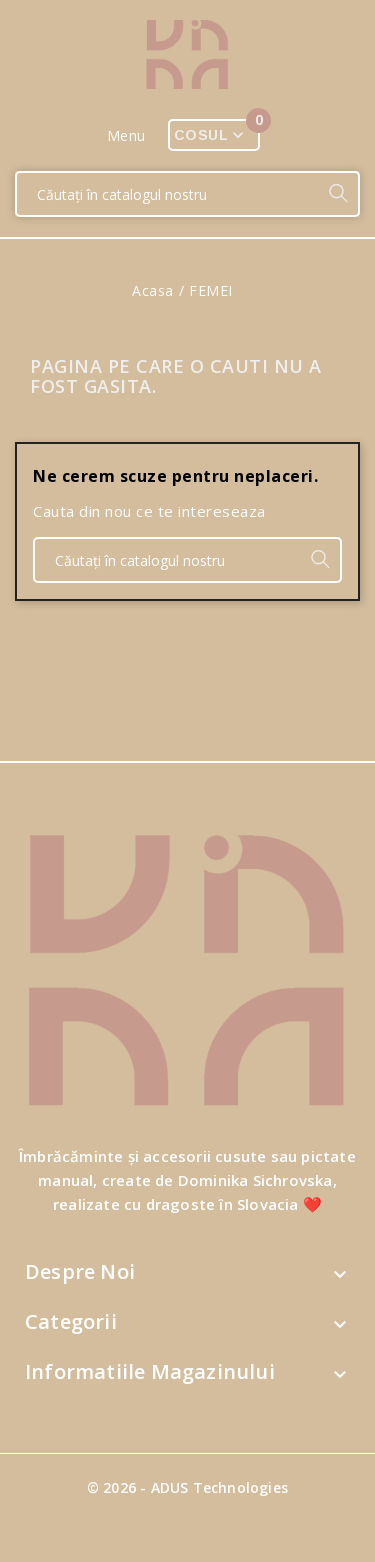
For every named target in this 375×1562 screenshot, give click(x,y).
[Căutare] (167, 194)
